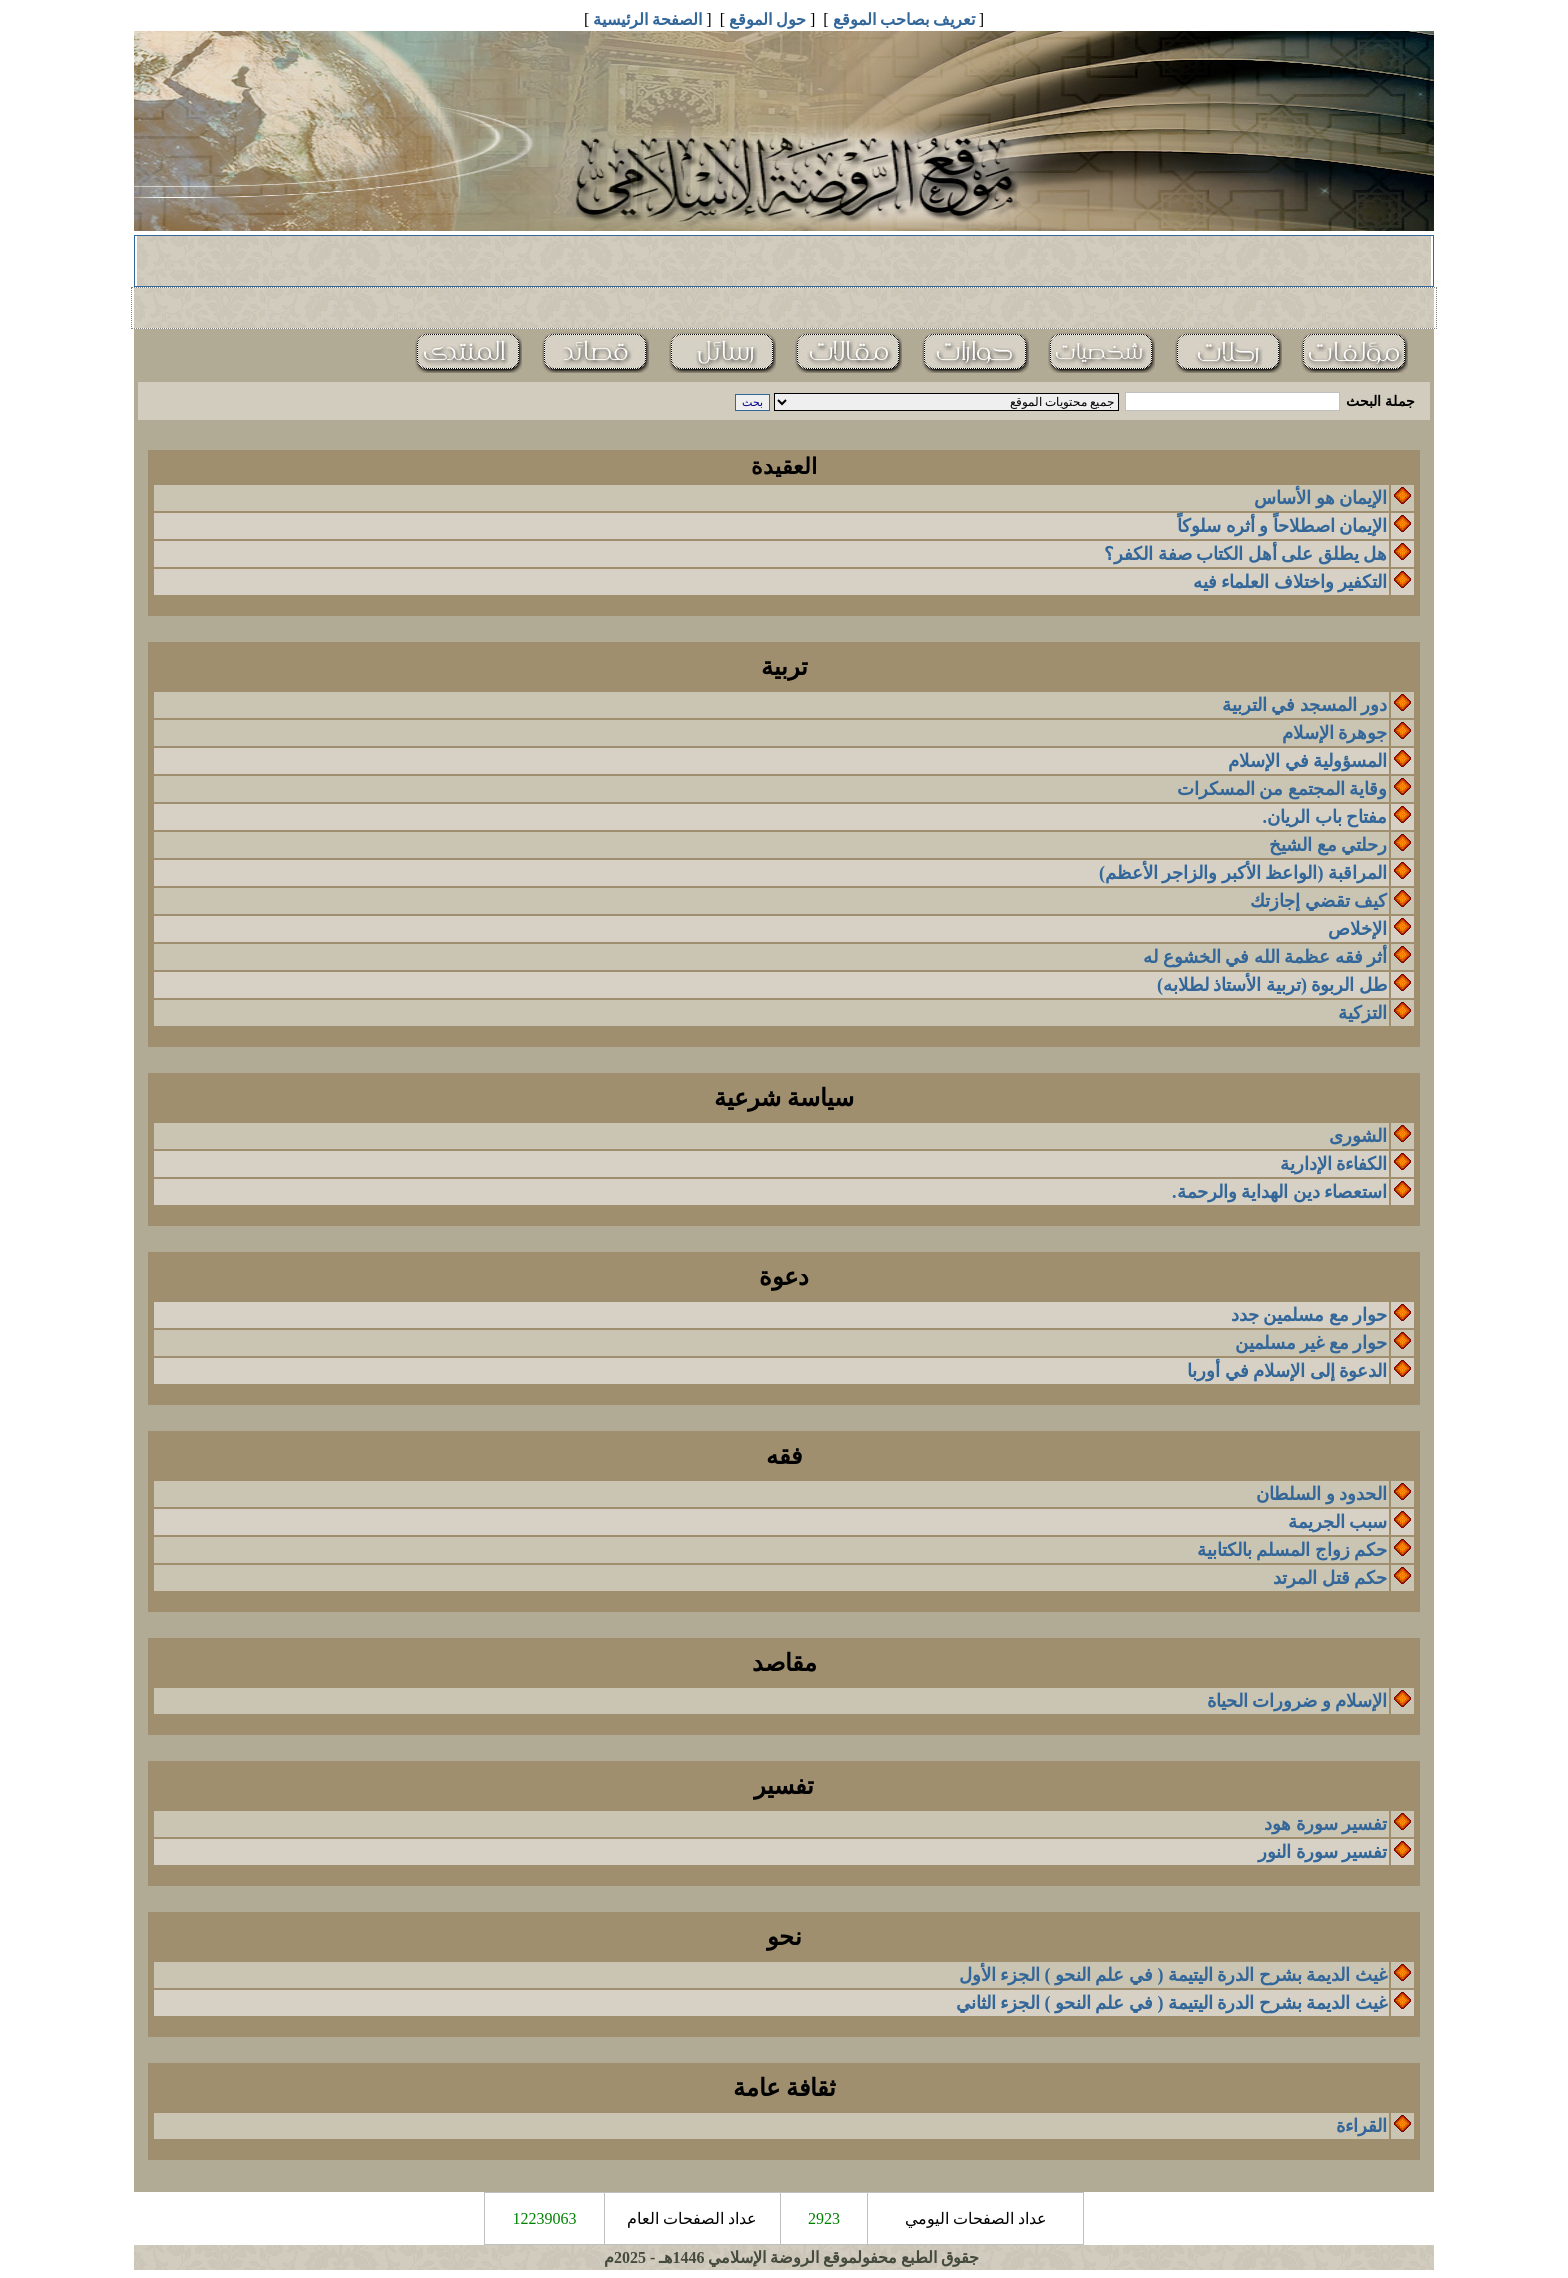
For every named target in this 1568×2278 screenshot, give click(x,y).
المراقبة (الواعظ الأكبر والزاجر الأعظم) (1243, 873)
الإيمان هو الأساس (1320, 498)
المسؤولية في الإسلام (1307, 761)
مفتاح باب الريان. (1325, 817)
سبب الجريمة (1338, 1522)
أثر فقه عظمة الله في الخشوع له (1265, 957)
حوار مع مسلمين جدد (1309, 1315)
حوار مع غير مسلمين (1311, 1343)
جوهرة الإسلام (1335, 733)
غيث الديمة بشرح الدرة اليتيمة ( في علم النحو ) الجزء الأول (1173, 1975)
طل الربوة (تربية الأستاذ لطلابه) (1272, 985)
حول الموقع (767, 19)
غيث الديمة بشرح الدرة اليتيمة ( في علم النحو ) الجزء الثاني (1172, 2003)
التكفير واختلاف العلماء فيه (1290, 582)
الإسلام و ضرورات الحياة (1297, 1701)
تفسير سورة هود (1325, 1824)
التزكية (1362, 1013)
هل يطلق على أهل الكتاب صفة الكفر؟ (1245, 554)
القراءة (1361, 2126)
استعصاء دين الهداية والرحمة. (1279, 1192)
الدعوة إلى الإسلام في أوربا (1287, 1371)
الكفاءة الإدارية (1334, 1164)
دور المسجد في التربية (1305, 705)
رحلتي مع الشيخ (1328, 845)
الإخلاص (1357, 929)
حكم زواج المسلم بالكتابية (1292, 1550)
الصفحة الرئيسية (647, 19)
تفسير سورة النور (1322, 1852)
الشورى (1358, 1136)
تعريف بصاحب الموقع (904, 19)
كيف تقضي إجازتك (1318, 901)
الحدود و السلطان (1321, 1494)
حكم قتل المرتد (1330, 1578)
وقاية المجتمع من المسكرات (1282, 789)
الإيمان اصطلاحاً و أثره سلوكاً (1282, 526)
